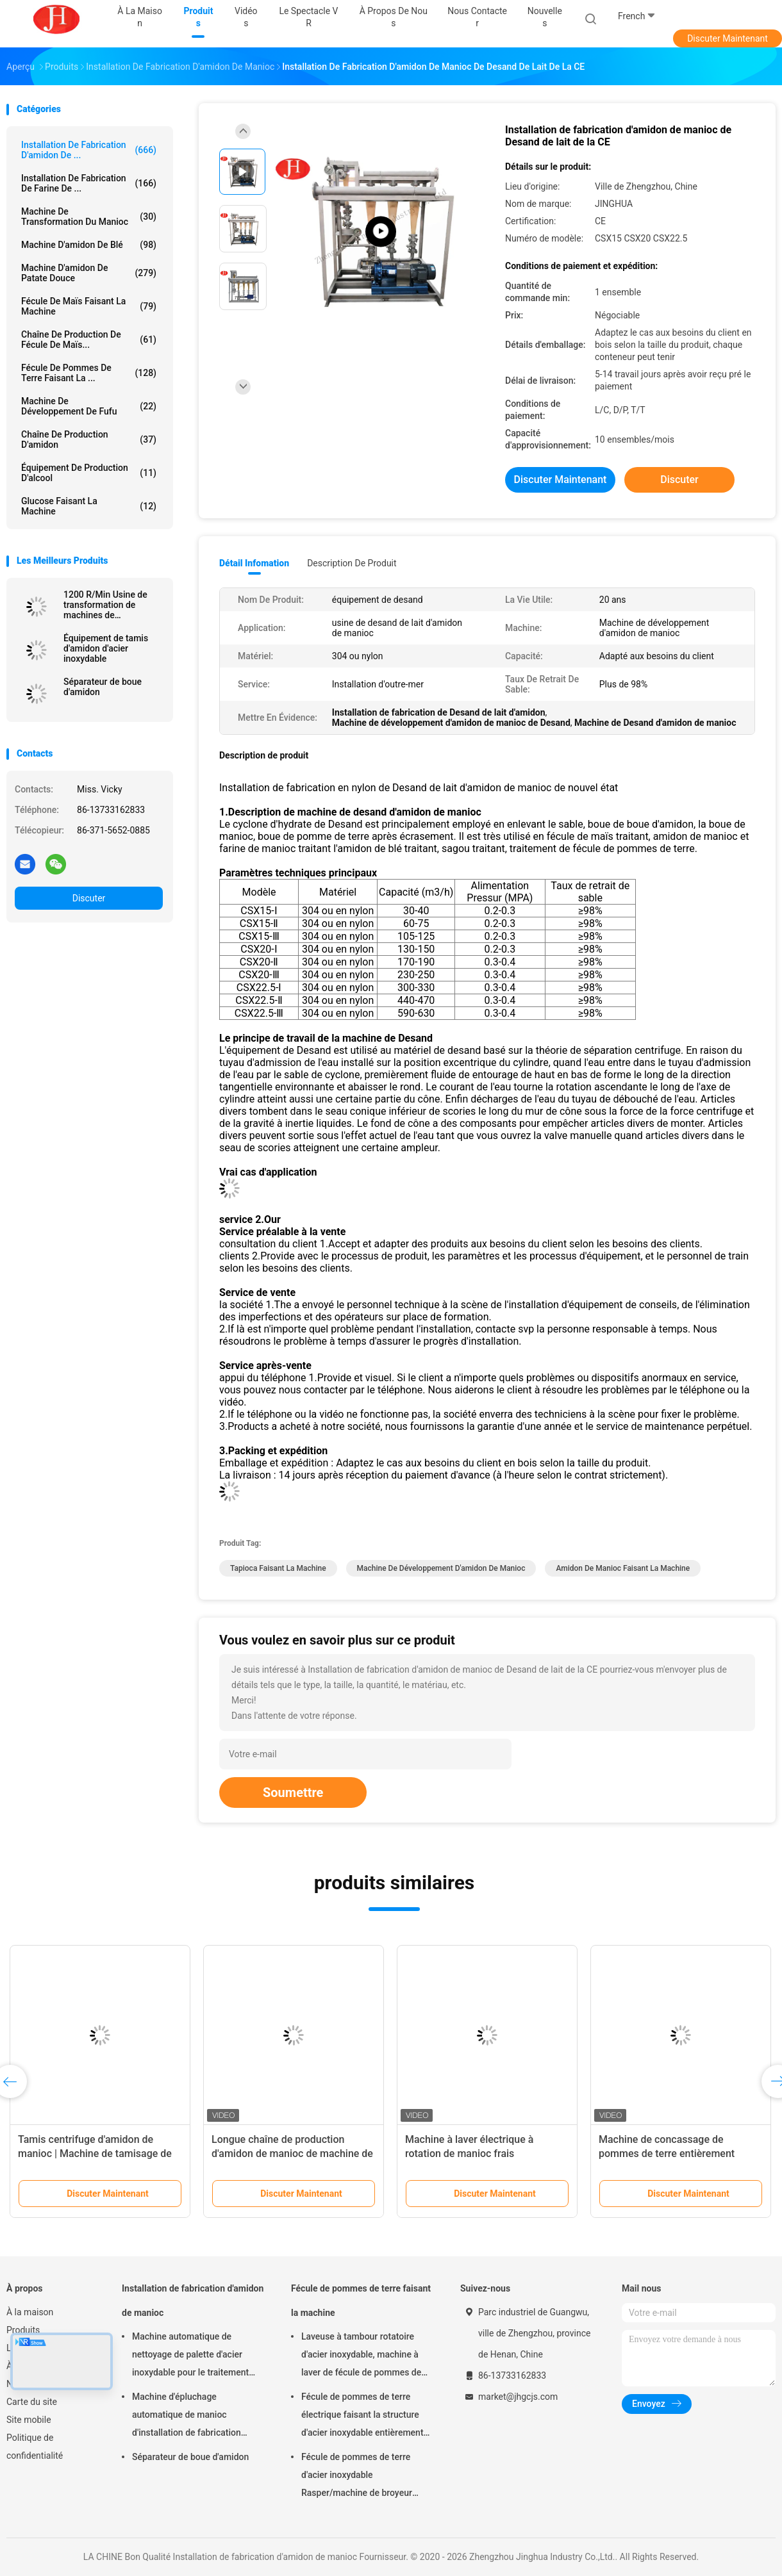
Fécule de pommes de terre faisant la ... (88, 373)
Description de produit (351, 563)
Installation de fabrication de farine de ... (88, 183)
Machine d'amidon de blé (88, 244)
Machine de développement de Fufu (88, 406)
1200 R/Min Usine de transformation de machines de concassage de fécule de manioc (113, 604)
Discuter (89, 898)
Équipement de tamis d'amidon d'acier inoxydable (105, 648)
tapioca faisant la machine (278, 1568)
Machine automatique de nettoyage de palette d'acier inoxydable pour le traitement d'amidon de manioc (190, 2356)
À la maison (29, 2312)
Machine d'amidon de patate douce (88, 273)
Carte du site (31, 2402)
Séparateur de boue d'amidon (102, 687)
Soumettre (293, 1792)
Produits (23, 2330)
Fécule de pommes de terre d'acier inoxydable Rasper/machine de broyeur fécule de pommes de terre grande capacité (356, 2477)
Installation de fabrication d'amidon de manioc (192, 2300)
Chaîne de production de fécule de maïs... (88, 339)
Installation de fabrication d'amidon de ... (88, 150)
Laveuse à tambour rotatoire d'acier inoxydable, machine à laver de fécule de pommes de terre (361, 2356)
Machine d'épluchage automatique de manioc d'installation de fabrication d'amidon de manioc (186, 2416)
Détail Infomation (254, 563)
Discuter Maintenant (727, 38)
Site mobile (28, 2420)
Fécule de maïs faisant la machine (88, 306)
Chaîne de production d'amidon (88, 439)
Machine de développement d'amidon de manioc (441, 1568)
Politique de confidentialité (34, 2446)
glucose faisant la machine (88, 506)
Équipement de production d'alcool (88, 473)
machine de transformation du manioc (88, 216)
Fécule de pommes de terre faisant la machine (361, 2300)
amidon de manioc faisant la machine (623, 1568)
